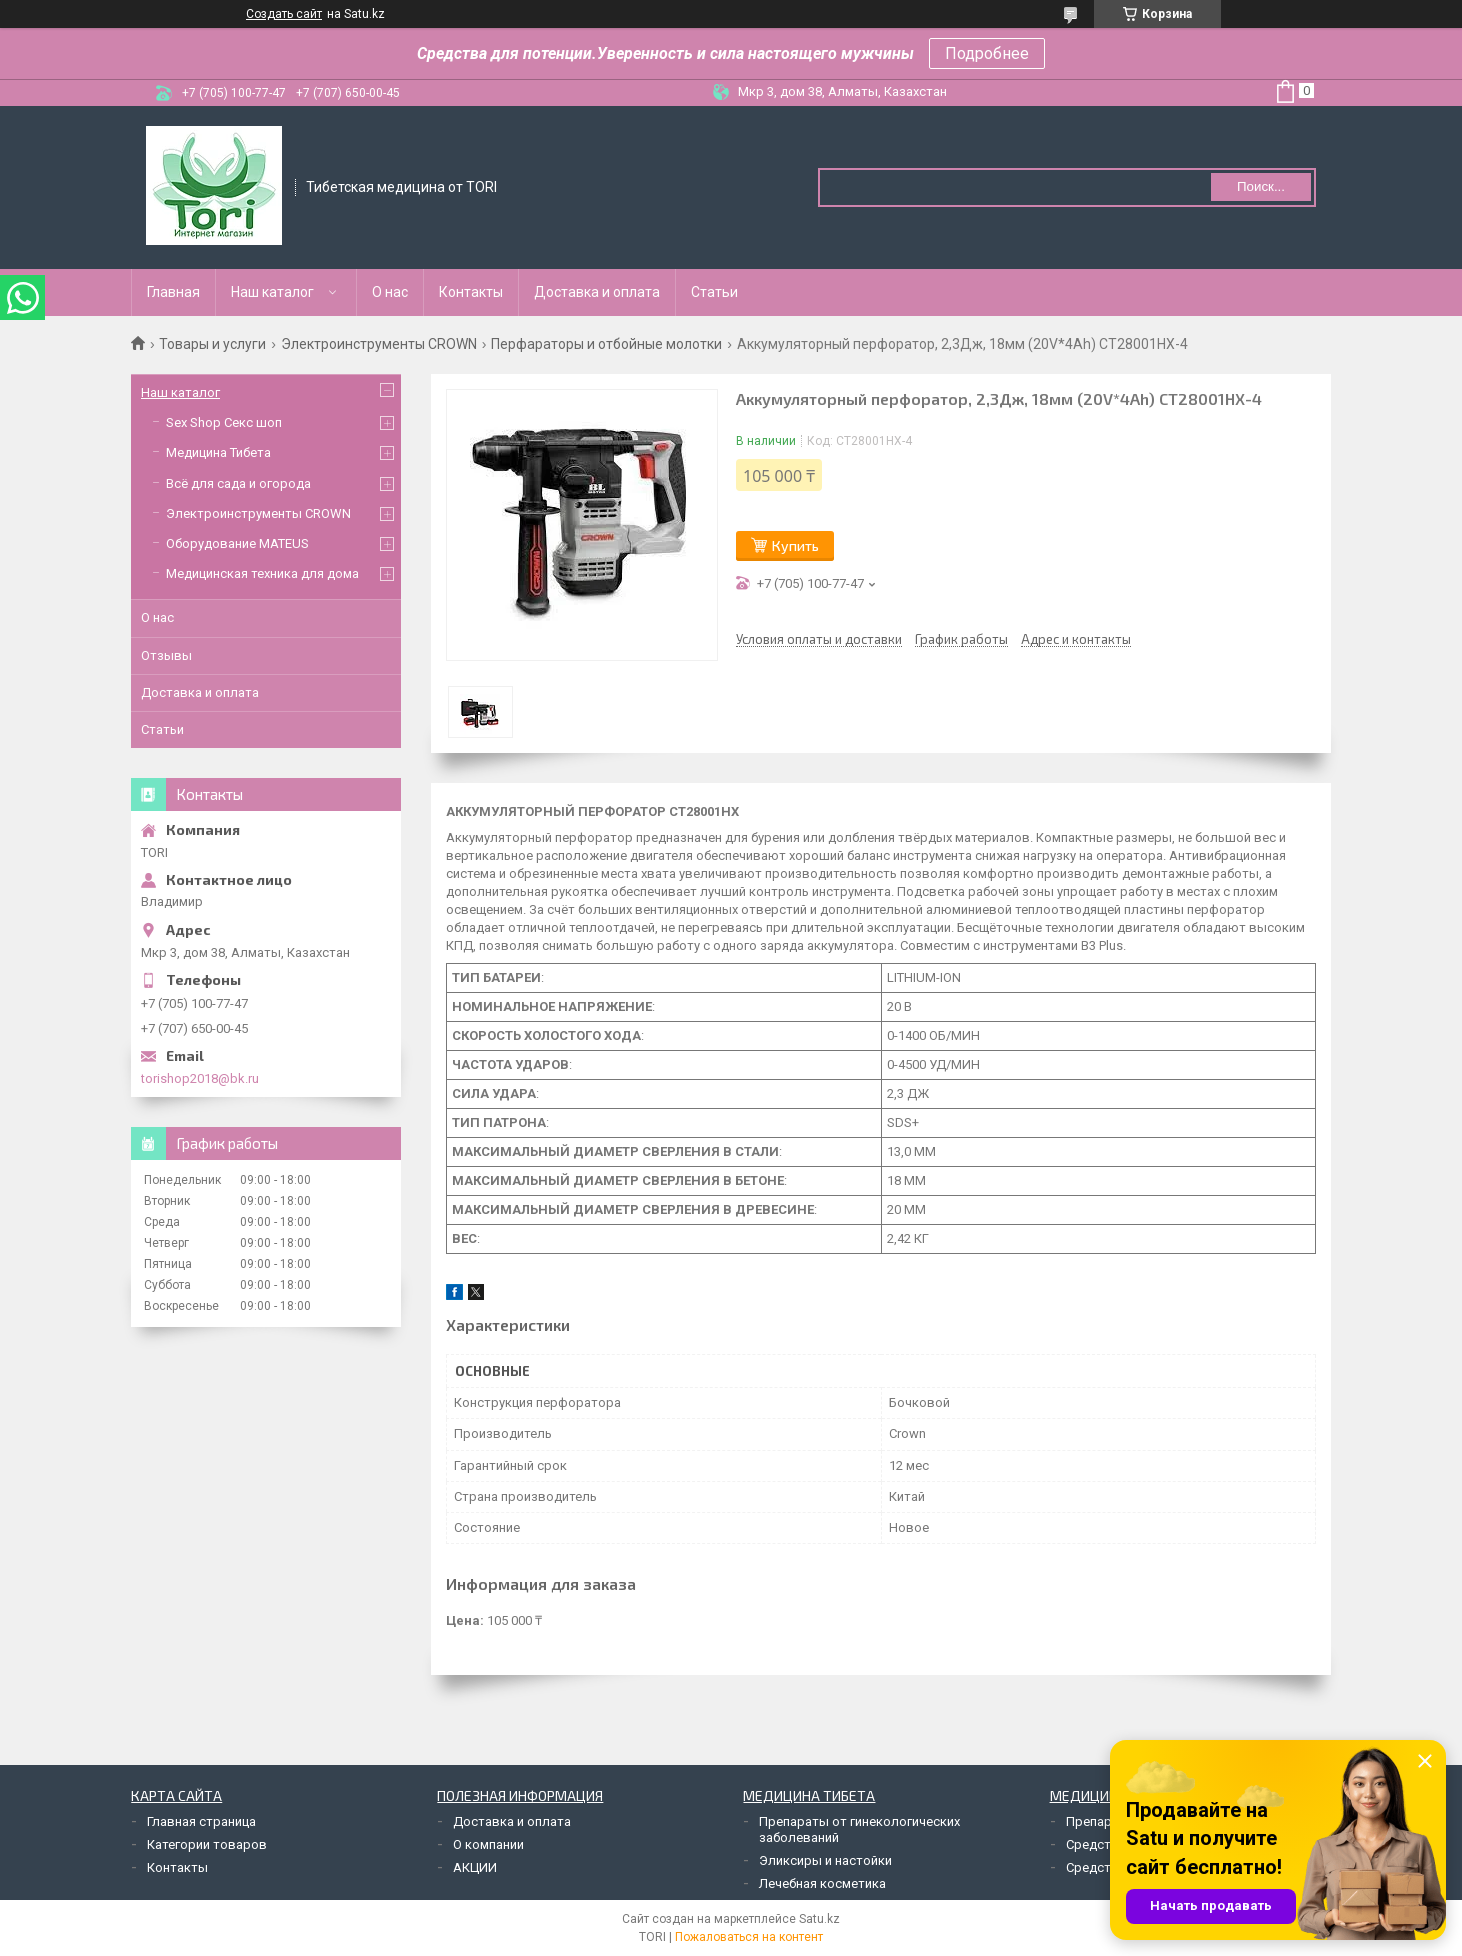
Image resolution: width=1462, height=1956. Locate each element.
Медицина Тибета (218, 452)
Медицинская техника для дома (262, 573)
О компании (488, 1844)
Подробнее (987, 53)
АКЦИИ (475, 1867)
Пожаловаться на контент (749, 1937)
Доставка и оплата (597, 292)
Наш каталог (272, 292)
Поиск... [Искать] (1261, 186)
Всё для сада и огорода (238, 483)
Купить (795, 545)
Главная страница (201, 1821)
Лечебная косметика (822, 1883)
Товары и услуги (212, 344)
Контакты (471, 292)
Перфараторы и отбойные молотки (606, 344)
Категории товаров (207, 1844)
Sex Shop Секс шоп (224, 422)
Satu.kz (819, 1919)
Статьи (714, 292)
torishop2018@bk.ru (200, 1078)
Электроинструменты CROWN (379, 344)
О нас (390, 292)
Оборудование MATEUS (237, 543)
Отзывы (166, 655)
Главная (173, 292)
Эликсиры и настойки (825, 1860)
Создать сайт (284, 14)
